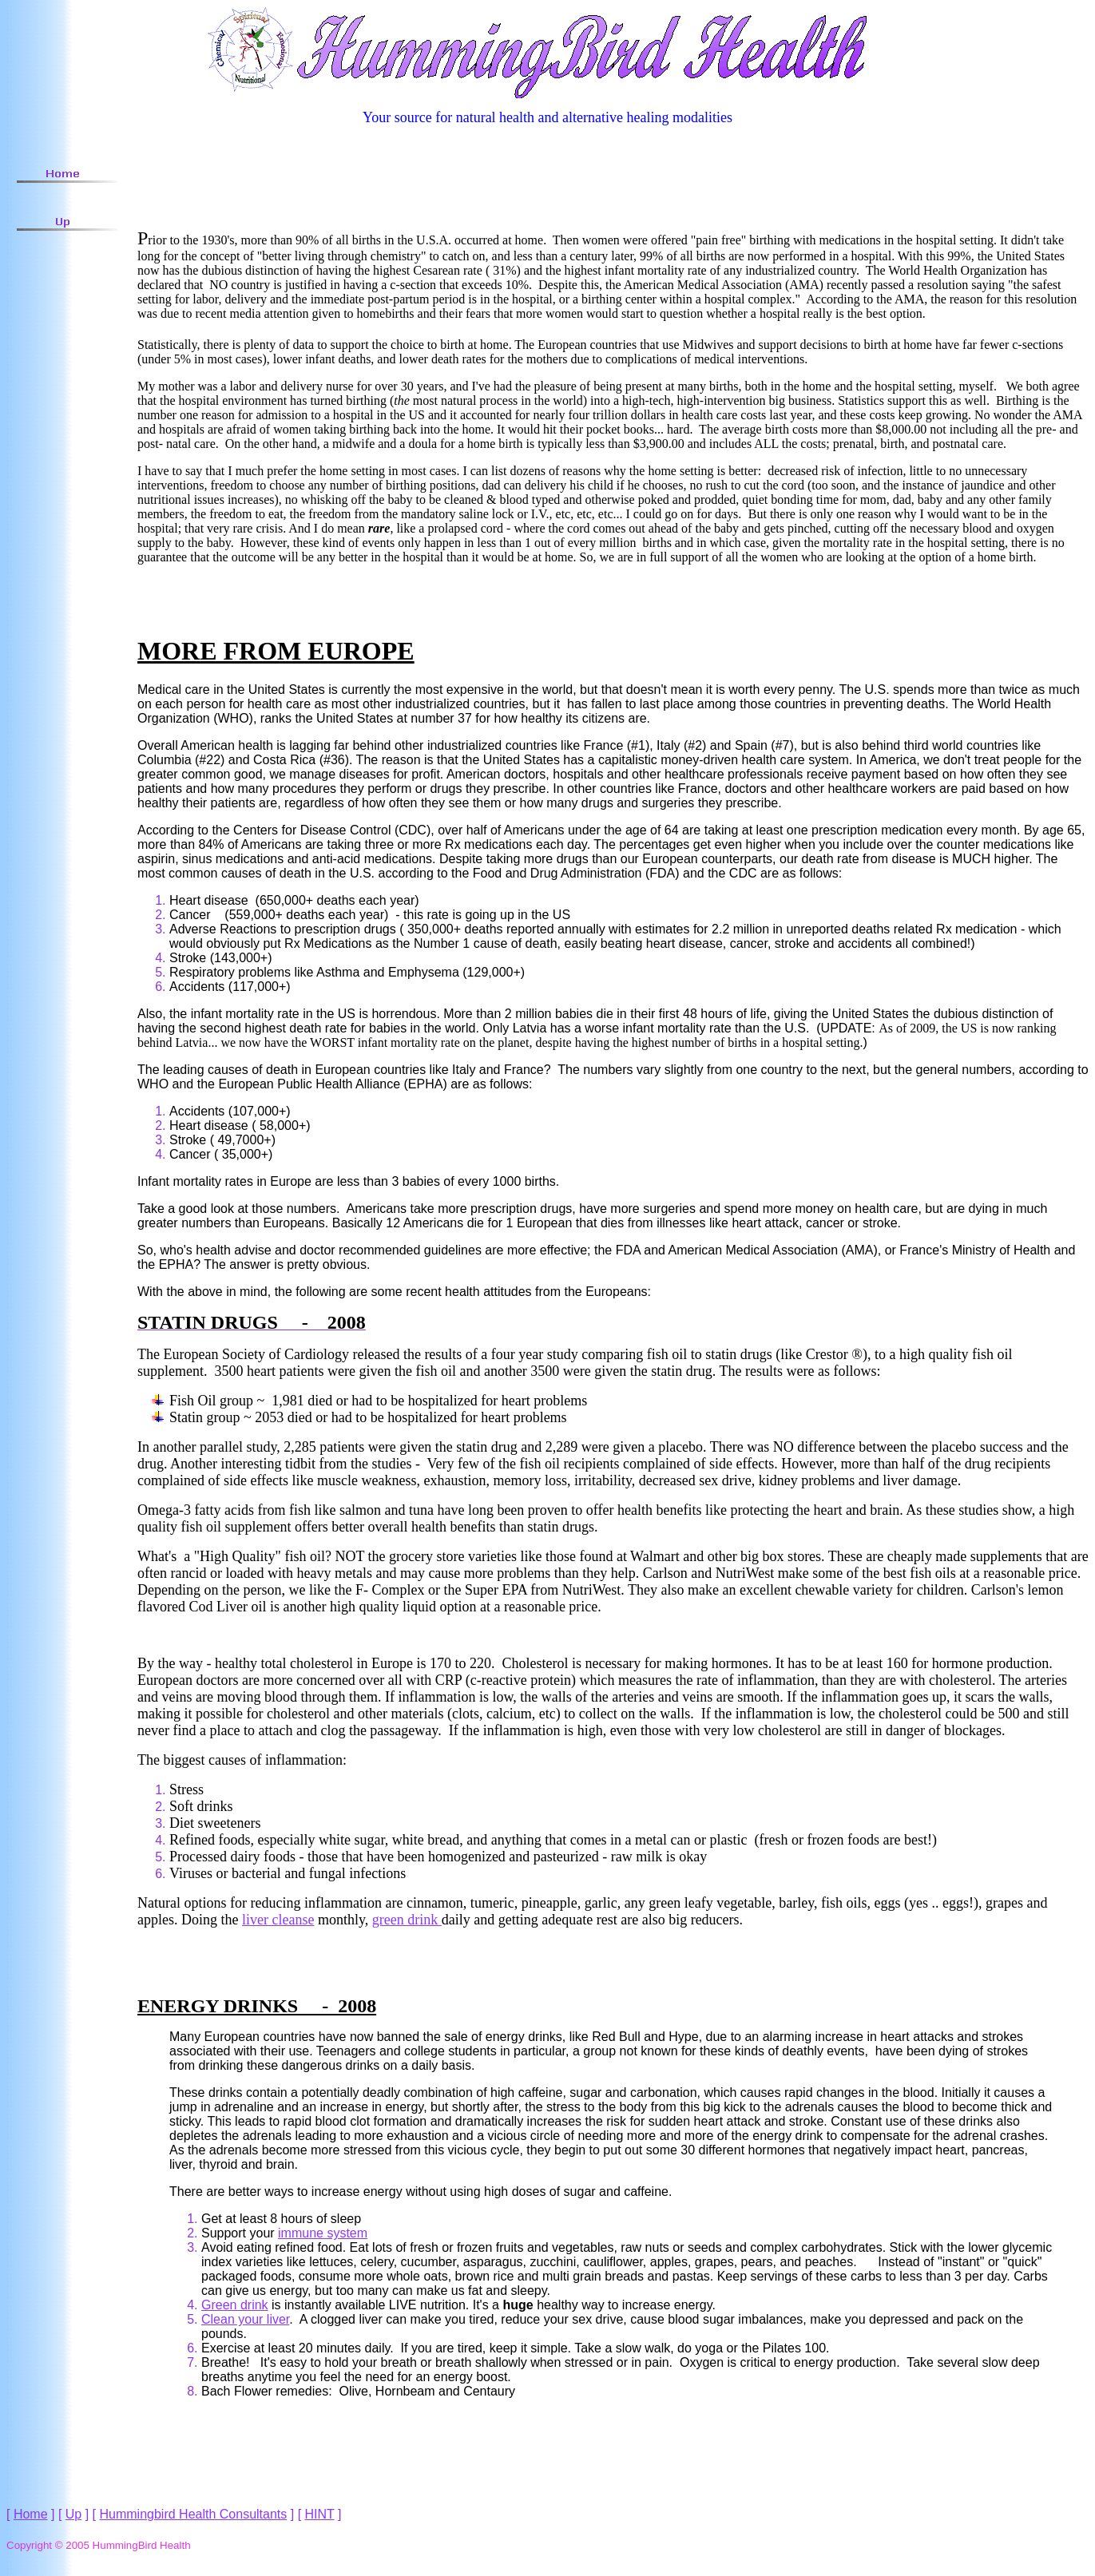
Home (31, 2514)
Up (73, 2514)
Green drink (234, 2305)
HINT (320, 2514)
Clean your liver (245, 2319)
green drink (407, 1920)
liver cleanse (278, 1920)
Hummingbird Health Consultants (194, 2514)
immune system (322, 2233)
